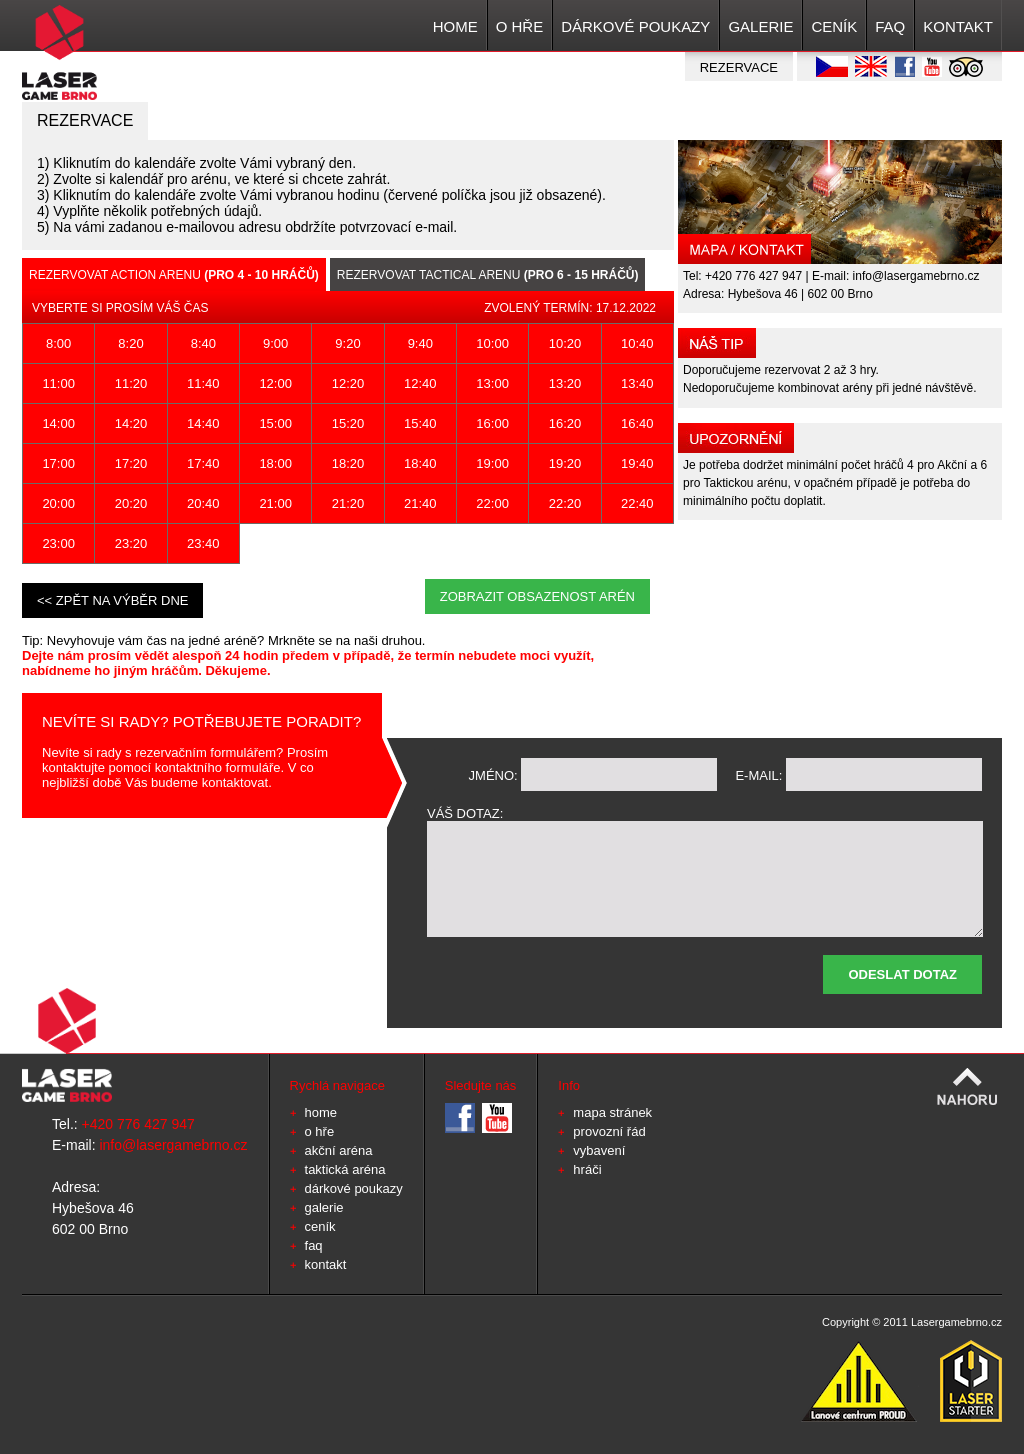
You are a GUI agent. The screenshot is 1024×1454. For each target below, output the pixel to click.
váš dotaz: (465, 813)
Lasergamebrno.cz (956, 1322)
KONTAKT (958, 26)
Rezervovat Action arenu (174, 275)
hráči (587, 1169)
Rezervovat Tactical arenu (488, 275)
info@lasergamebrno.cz (916, 276)
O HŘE (520, 26)
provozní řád (609, 1131)
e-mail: (758, 775)
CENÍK (834, 26)
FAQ (890, 26)
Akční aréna (339, 1150)
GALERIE (760, 26)
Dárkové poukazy (635, 26)
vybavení (599, 1150)
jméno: (493, 775)
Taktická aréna (345, 1169)
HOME (455, 26)
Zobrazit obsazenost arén (537, 596)
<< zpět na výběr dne (112, 600)
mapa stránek (612, 1112)
